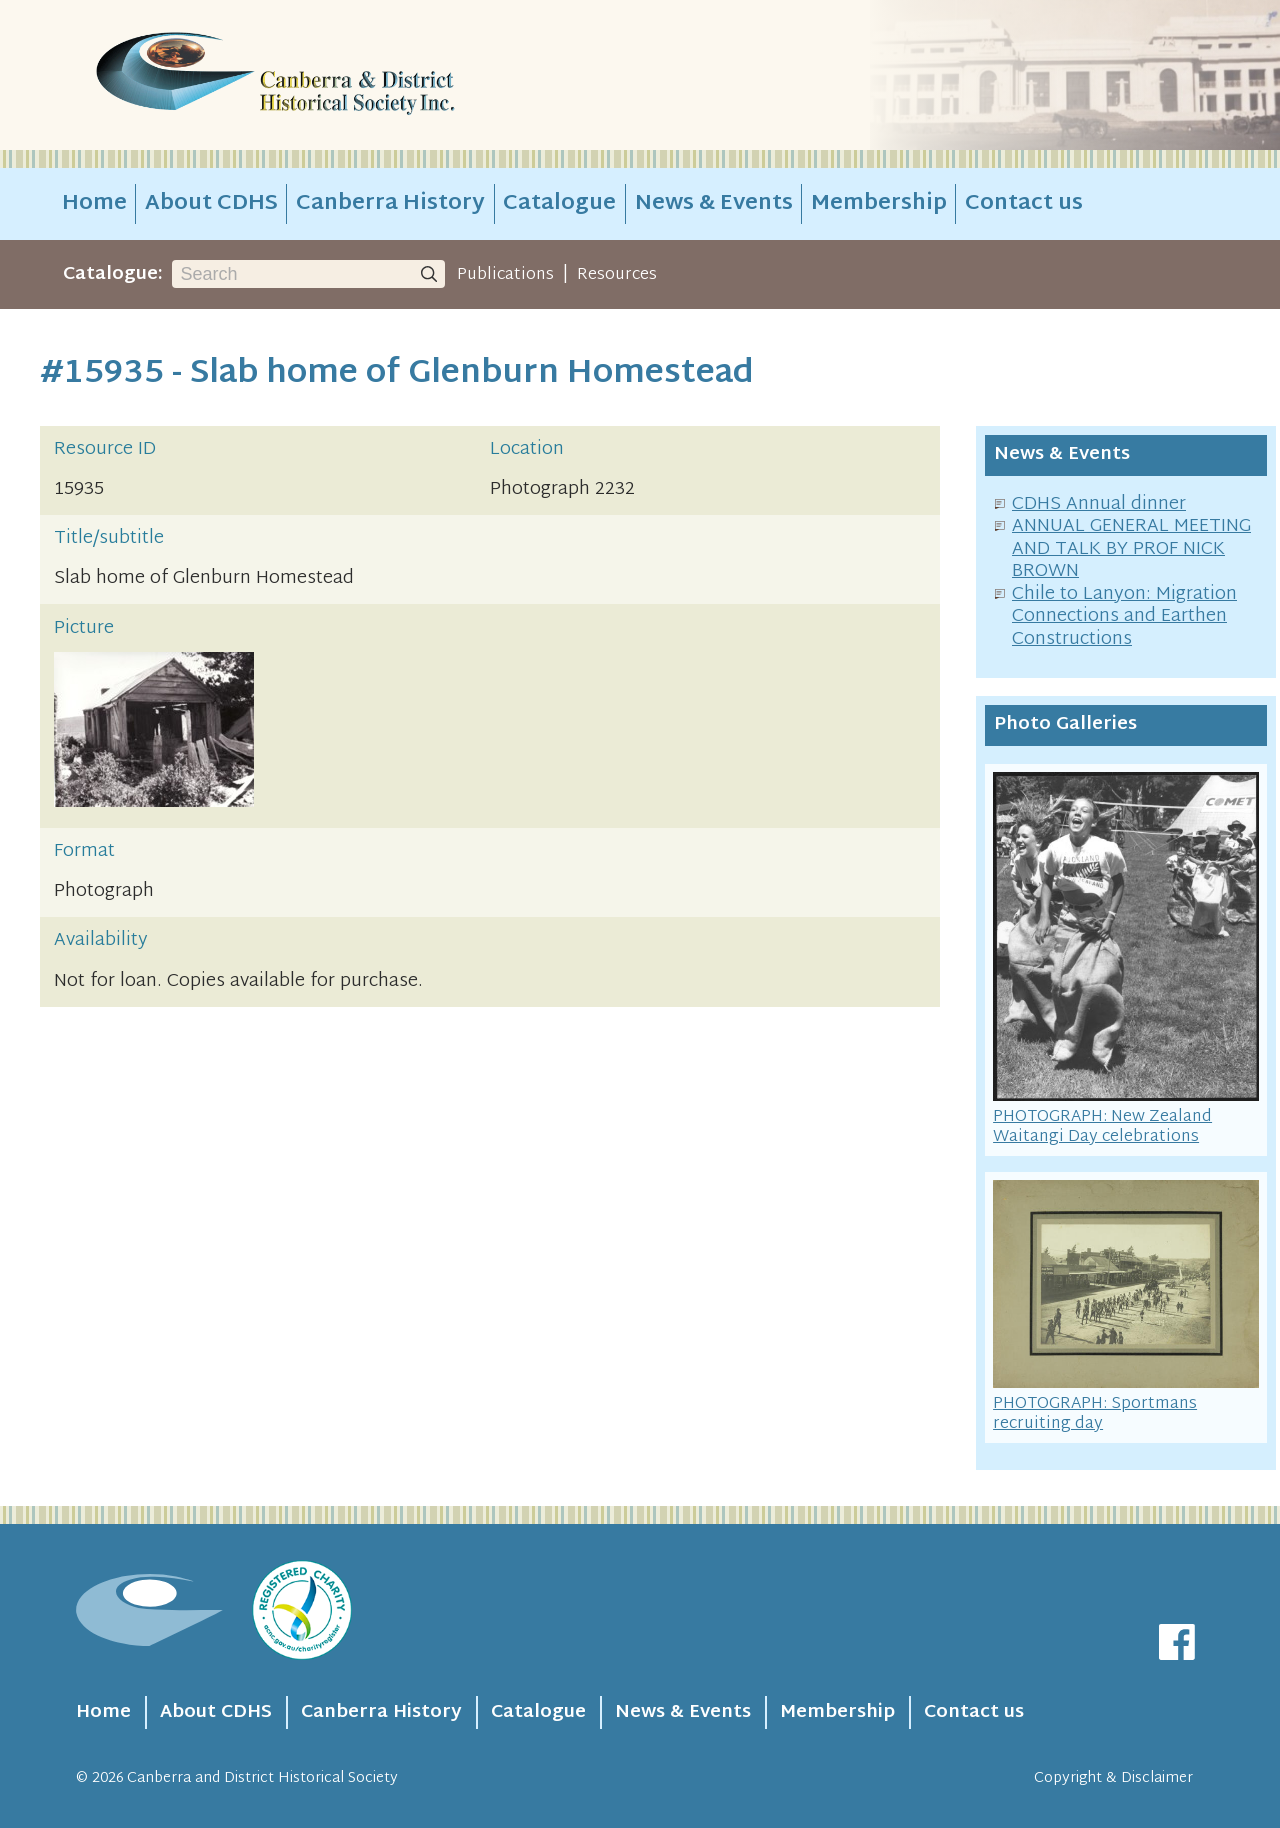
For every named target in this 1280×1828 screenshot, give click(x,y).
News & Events (714, 204)
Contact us (1024, 204)
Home (94, 204)
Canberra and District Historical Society (262, 1778)
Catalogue (559, 204)
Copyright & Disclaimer (1113, 1778)
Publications (505, 275)
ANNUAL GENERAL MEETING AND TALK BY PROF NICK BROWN (1131, 549)
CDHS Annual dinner (1099, 504)
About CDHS (211, 204)
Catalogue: (113, 274)
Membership (879, 204)
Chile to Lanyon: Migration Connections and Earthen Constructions (1124, 617)
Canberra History (390, 204)
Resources (617, 275)
